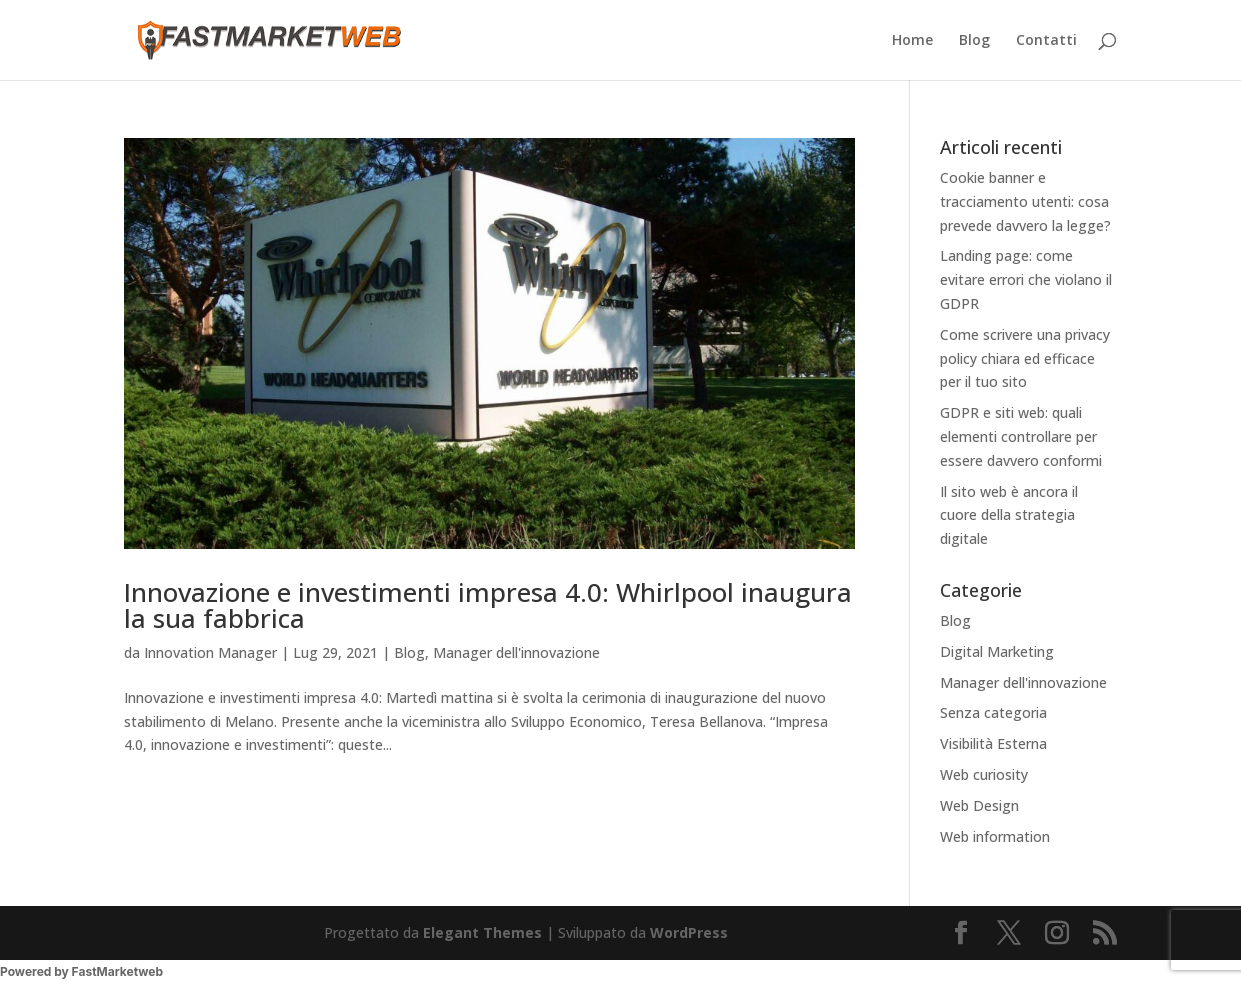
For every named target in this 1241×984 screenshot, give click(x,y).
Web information (995, 836)
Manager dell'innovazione (516, 652)
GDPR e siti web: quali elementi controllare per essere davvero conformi (1021, 436)
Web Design (979, 805)
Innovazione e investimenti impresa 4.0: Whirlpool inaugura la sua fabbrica (488, 605)
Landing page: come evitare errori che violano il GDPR (1026, 279)
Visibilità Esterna (993, 743)
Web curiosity (984, 774)
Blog (974, 41)
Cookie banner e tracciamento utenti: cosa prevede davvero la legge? (1025, 201)
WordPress (689, 932)
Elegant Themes (482, 932)
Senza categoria (993, 712)
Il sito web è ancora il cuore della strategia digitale (1009, 515)
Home (912, 41)
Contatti (1046, 41)
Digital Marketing (997, 651)
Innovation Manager (210, 652)
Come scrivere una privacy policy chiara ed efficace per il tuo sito (1025, 358)
